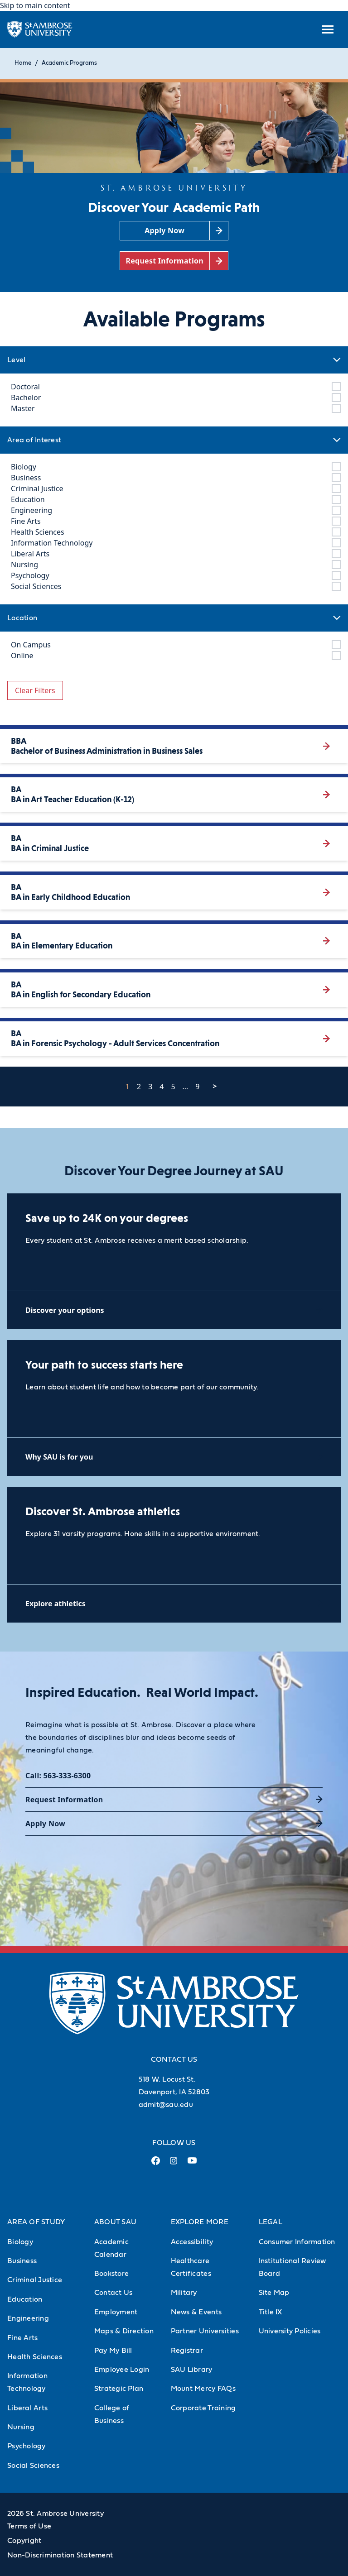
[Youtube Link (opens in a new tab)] (192, 2164)
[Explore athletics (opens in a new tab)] (174, 1603)
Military (184, 2292)
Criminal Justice (34, 2280)
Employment (116, 2312)
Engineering (28, 2318)
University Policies (290, 2331)
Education (24, 2299)
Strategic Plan (119, 2388)
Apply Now (45, 1824)
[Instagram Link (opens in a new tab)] (173, 2164)
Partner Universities (205, 2331)
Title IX (270, 2312)
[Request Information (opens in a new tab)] (174, 261)
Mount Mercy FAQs (203, 2388)
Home (22, 63)
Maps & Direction (124, 2331)
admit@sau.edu (166, 2104)
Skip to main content (35, 5)
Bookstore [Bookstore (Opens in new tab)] (111, 2273)
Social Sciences (33, 2465)
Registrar (187, 2350)
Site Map (274, 2292)
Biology (20, 2242)
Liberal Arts (27, 2408)
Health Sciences (34, 2357)
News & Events (196, 2312)
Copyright (24, 2540)
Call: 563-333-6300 (58, 1776)
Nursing (20, 2427)
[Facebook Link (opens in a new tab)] (155, 2164)
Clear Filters (35, 690)
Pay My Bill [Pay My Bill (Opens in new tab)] (113, 2350)
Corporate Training (203, 2408)
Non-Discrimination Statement (60, 2555)
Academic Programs (69, 63)
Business (22, 2261)
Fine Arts (22, 2337)
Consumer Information (297, 2242)
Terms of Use (29, 2526)
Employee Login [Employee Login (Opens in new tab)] (122, 2369)
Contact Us (113, 2292)
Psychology (26, 2446)
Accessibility (192, 2242)
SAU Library (192, 2369)
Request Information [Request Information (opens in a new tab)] (64, 1800)
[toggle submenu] (327, 29)
